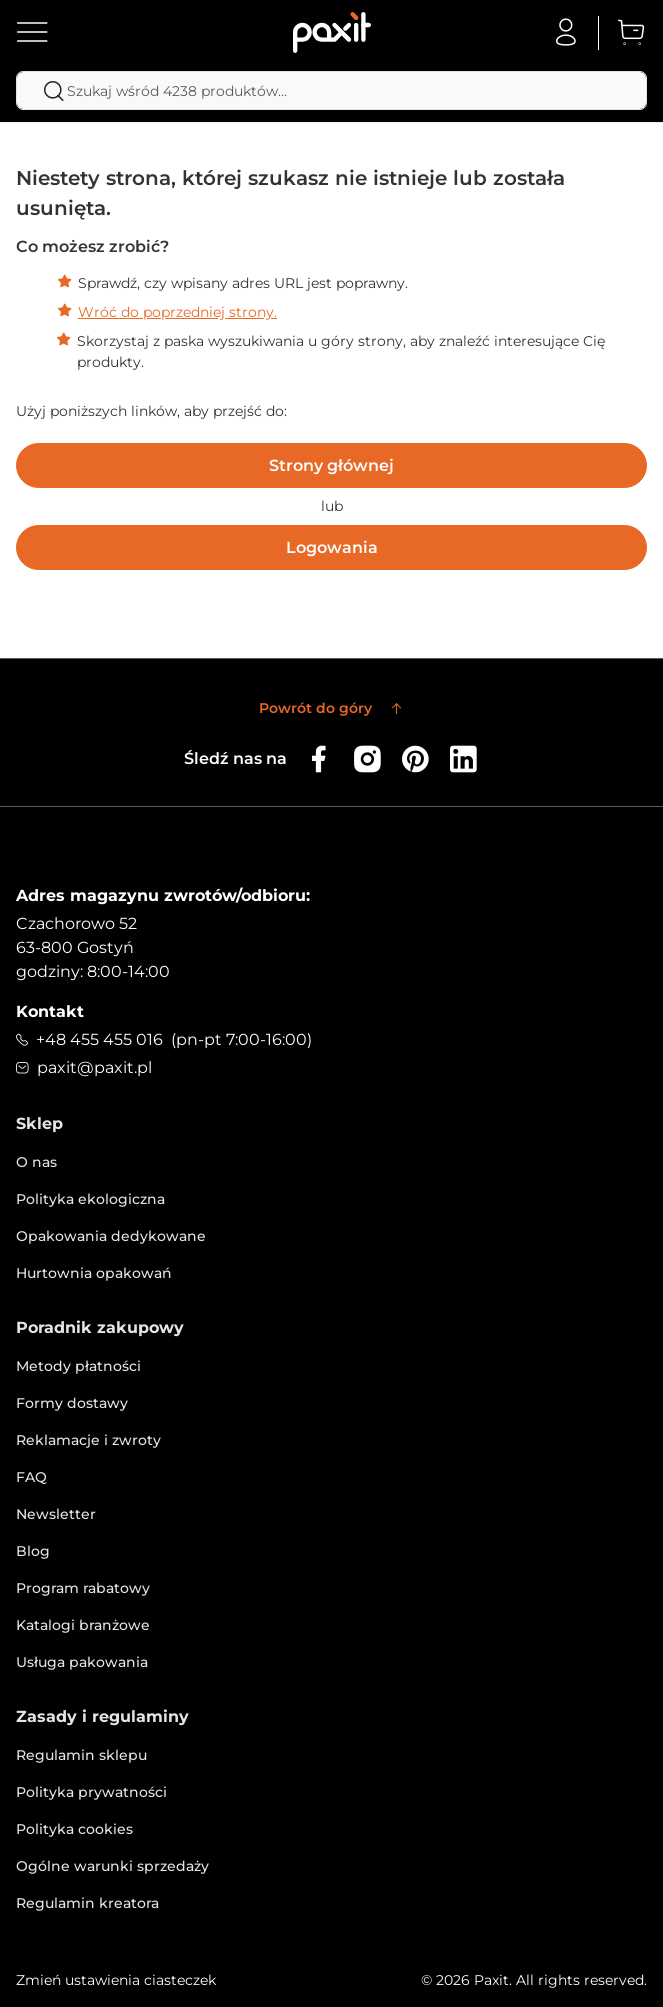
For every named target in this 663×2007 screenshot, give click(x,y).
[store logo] (332, 32)
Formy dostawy (72, 1403)
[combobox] (331, 90)
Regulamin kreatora (87, 1903)
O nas (36, 1162)
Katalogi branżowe (83, 1625)
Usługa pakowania (82, 1662)
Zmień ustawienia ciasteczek (116, 1980)
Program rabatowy (83, 1588)
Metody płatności (78, 1366)
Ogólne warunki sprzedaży (112, 1866)
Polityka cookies (74, 1829)
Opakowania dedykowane (111, 1236)
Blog (33, 1551)
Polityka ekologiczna (90, 1199)
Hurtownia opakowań (94, 1273)
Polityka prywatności (91, 1792)
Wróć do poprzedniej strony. (177, 312)
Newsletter (56, 1514)
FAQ (31, 1477)
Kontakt (50, 1011)
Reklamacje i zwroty (88, 1440)
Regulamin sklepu (81, 1755)
